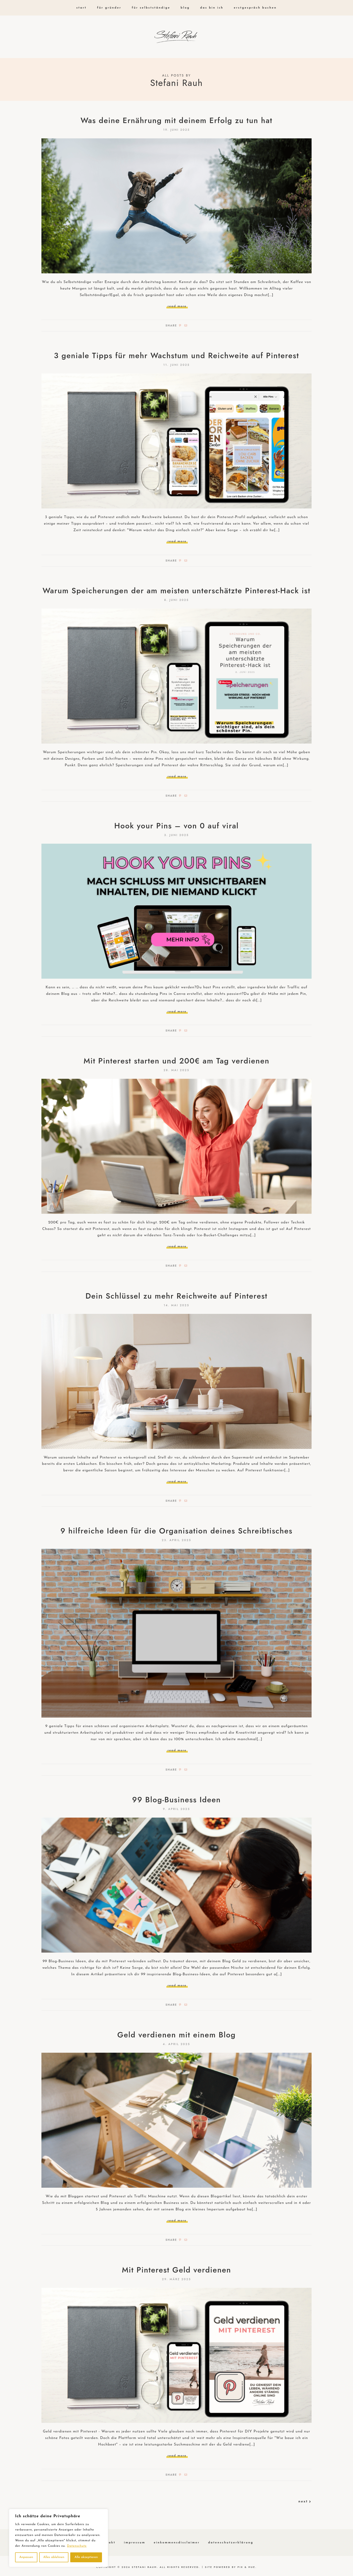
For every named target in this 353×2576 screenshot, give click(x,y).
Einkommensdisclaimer (177, 2542)
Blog (185, 7)
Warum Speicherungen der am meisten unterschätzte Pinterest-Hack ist (176, 590)
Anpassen (26, 2557)
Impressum (134, 2542)
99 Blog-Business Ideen (176, 1799)
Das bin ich (211, 7)
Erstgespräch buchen (255, 7)
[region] (58, 2538)
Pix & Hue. (247, 2567)
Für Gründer (109, 7)
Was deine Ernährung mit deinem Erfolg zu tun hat (177, 120)
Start (81, 7)
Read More (176, 306)
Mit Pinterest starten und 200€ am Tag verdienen (176, 1060)
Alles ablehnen (53, 2557)
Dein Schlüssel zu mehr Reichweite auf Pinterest (177, 1295)
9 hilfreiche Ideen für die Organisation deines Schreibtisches (177, 1530)
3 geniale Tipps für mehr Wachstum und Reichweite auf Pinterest (176, 355)
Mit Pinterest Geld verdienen (176, 2269)
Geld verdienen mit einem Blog (176, 2034)
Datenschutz (77, 2546)
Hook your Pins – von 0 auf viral (176, 825)
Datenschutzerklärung (230, 2542)
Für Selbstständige (151, 7)
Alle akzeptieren (86, 2557)
